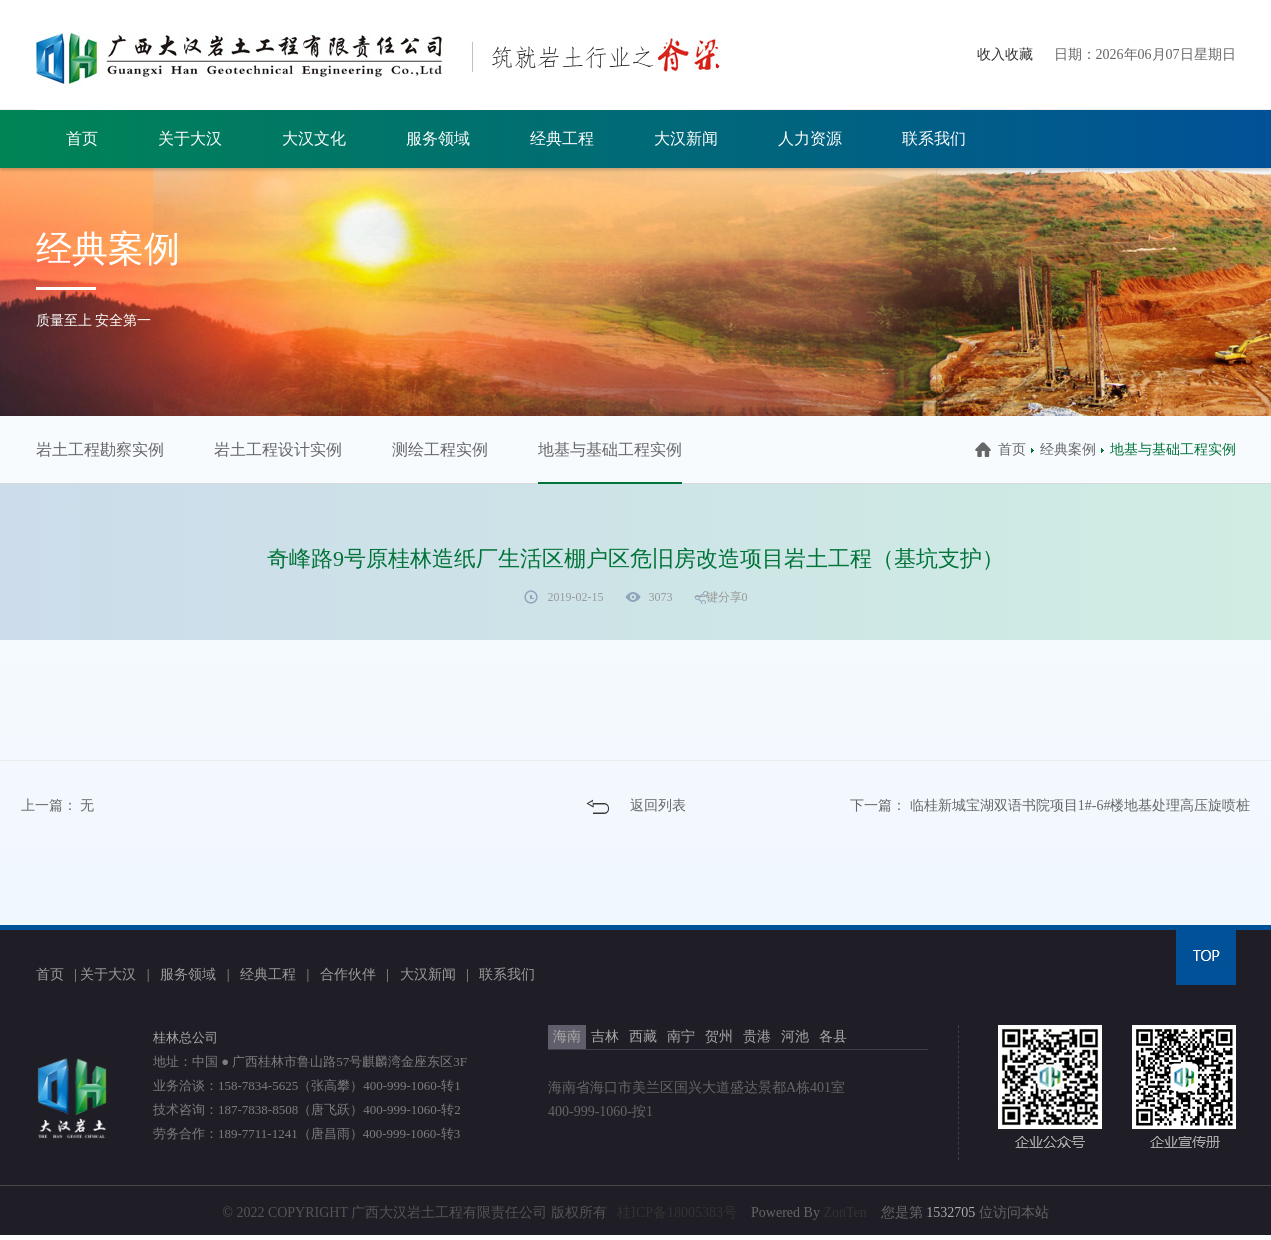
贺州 (719, 1036)
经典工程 (562, 138)
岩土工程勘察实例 (100, 449)
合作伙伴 (348, 974)
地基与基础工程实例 (610, 449)
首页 (82, 138)
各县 (833, 1036)
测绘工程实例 (440, 449)
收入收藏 (1005, 54)
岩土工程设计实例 (278, 449)
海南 (567, 1036)
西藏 (643, 1036)
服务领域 (438, 138)
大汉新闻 (686, 138)
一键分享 (718, 597)
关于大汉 (190, 138)
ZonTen (844, 1212)
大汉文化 (314, 138)
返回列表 (658, 805)
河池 (795, 1036)
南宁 (681, 1036)
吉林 (605, 1036)
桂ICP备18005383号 (677, 1212)
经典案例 (1068, 449)
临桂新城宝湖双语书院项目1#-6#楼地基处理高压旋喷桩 (1080, 805)
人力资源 (810, 138)
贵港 (757, 1036)
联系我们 (934, 138)
